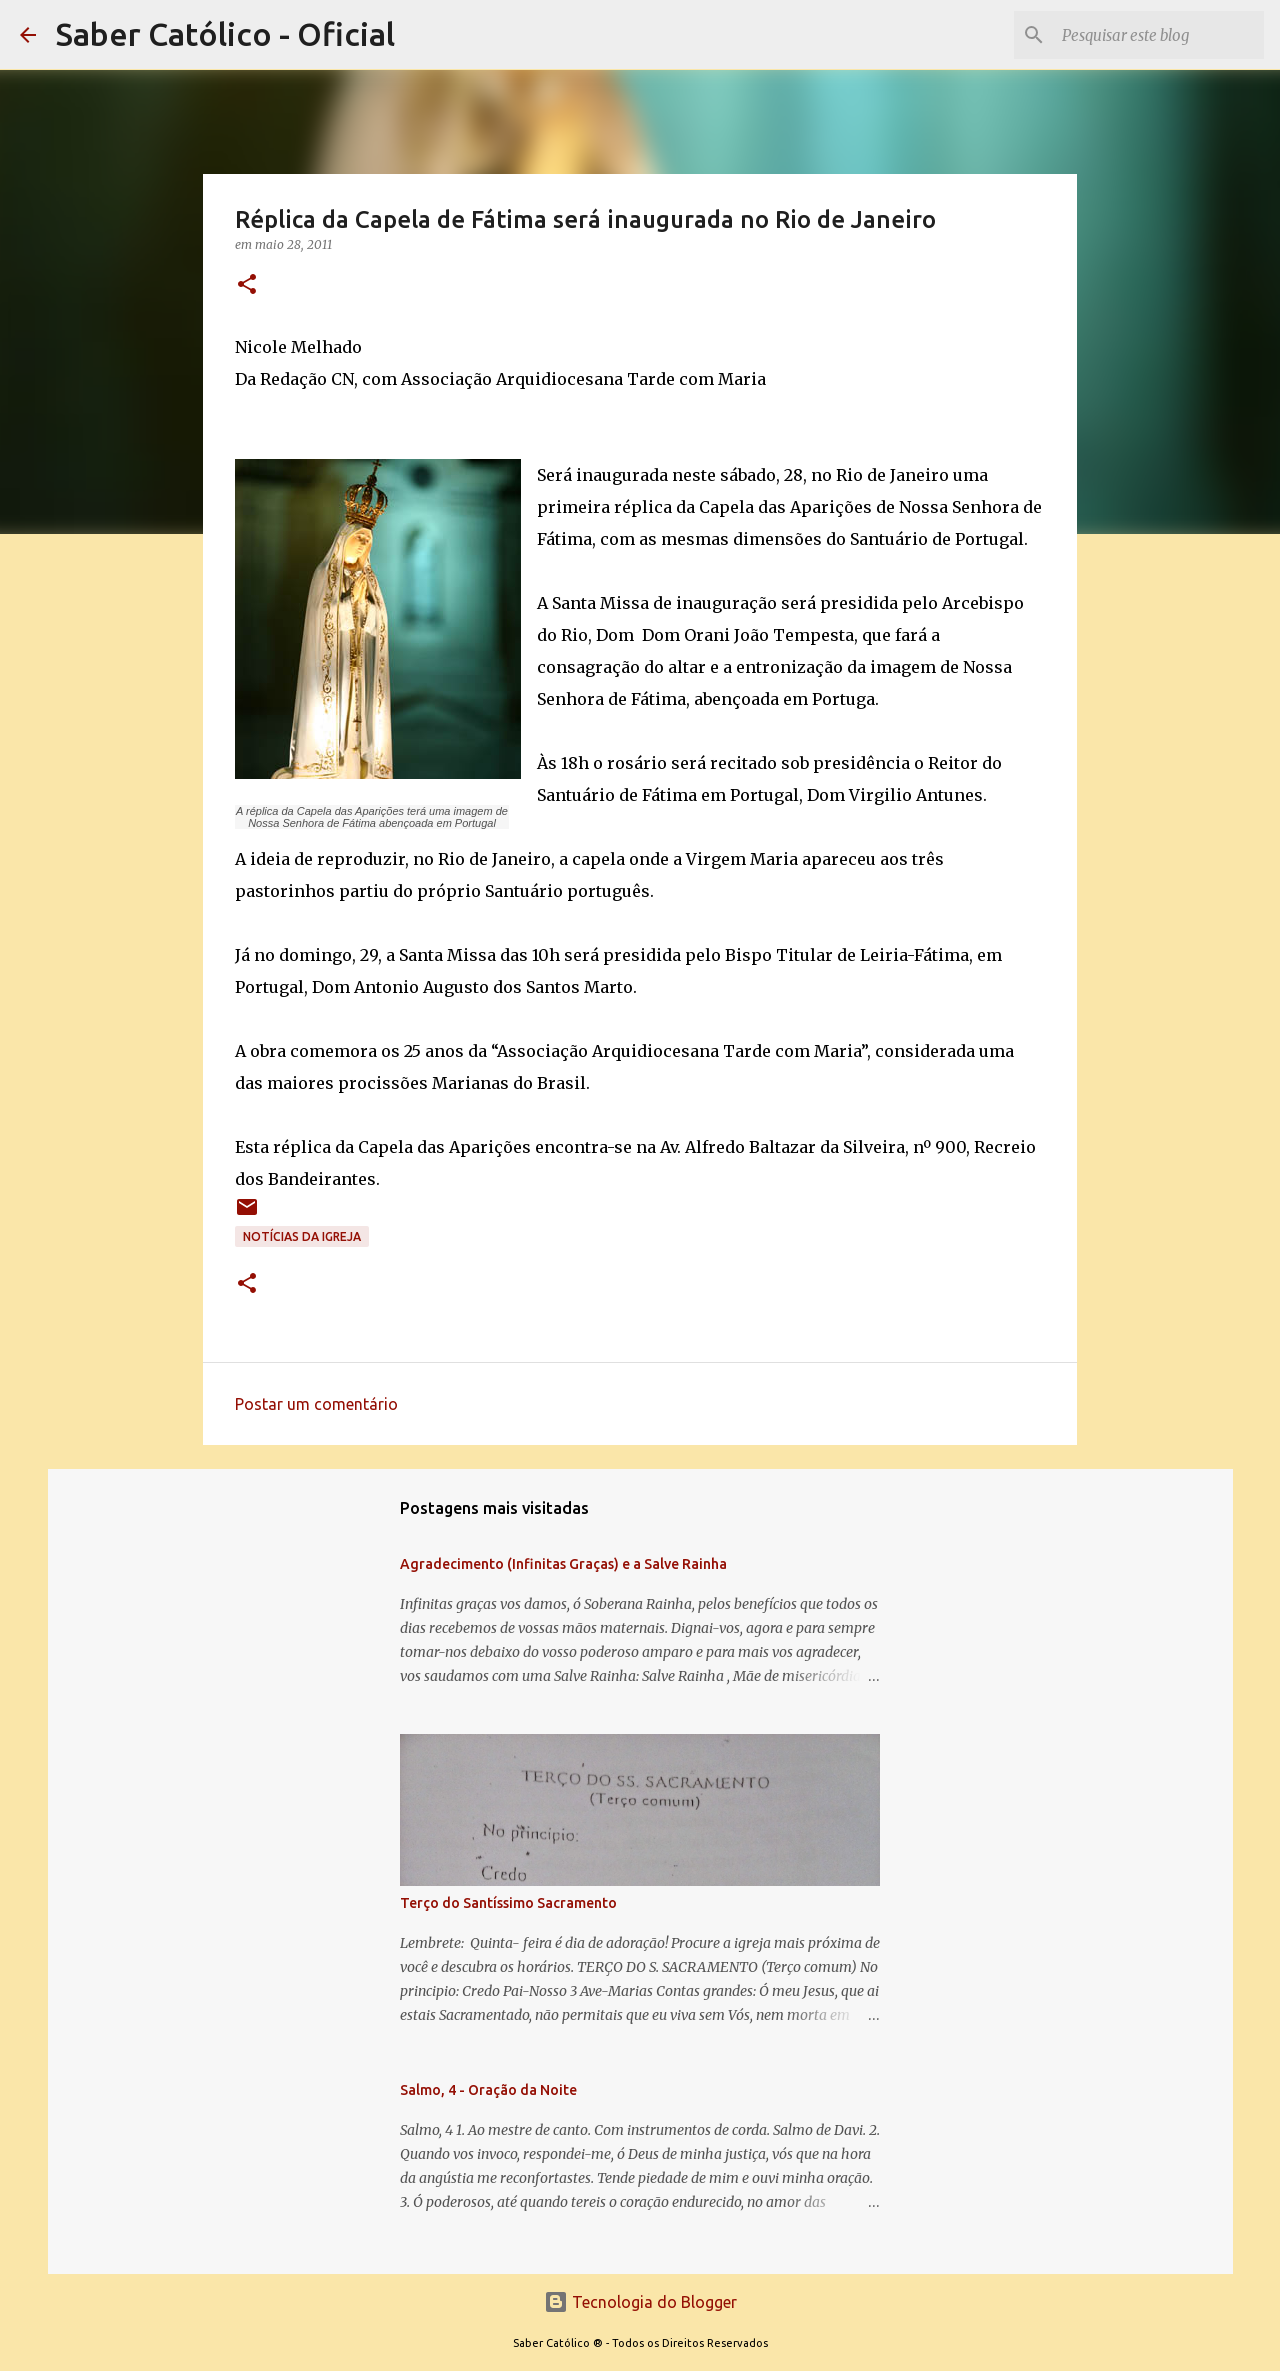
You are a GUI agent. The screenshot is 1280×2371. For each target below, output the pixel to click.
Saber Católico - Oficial (225, 34)
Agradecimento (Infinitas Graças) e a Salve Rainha (563, 1564)
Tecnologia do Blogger (640, 2302)
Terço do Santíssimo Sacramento (508, 1903)
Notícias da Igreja (302, 1236)
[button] (247, 285)
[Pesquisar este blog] (1159, 35)
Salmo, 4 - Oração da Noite (488, 2090)
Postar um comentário (316, 1404)
